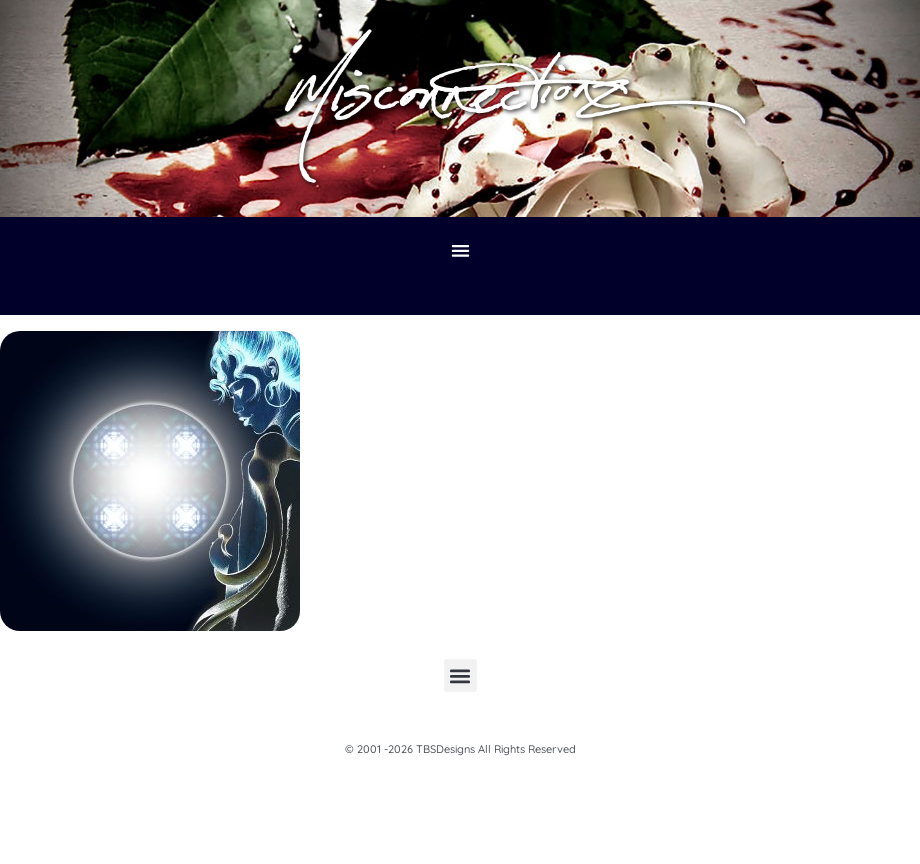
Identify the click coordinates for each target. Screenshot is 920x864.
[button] (460, 251)
